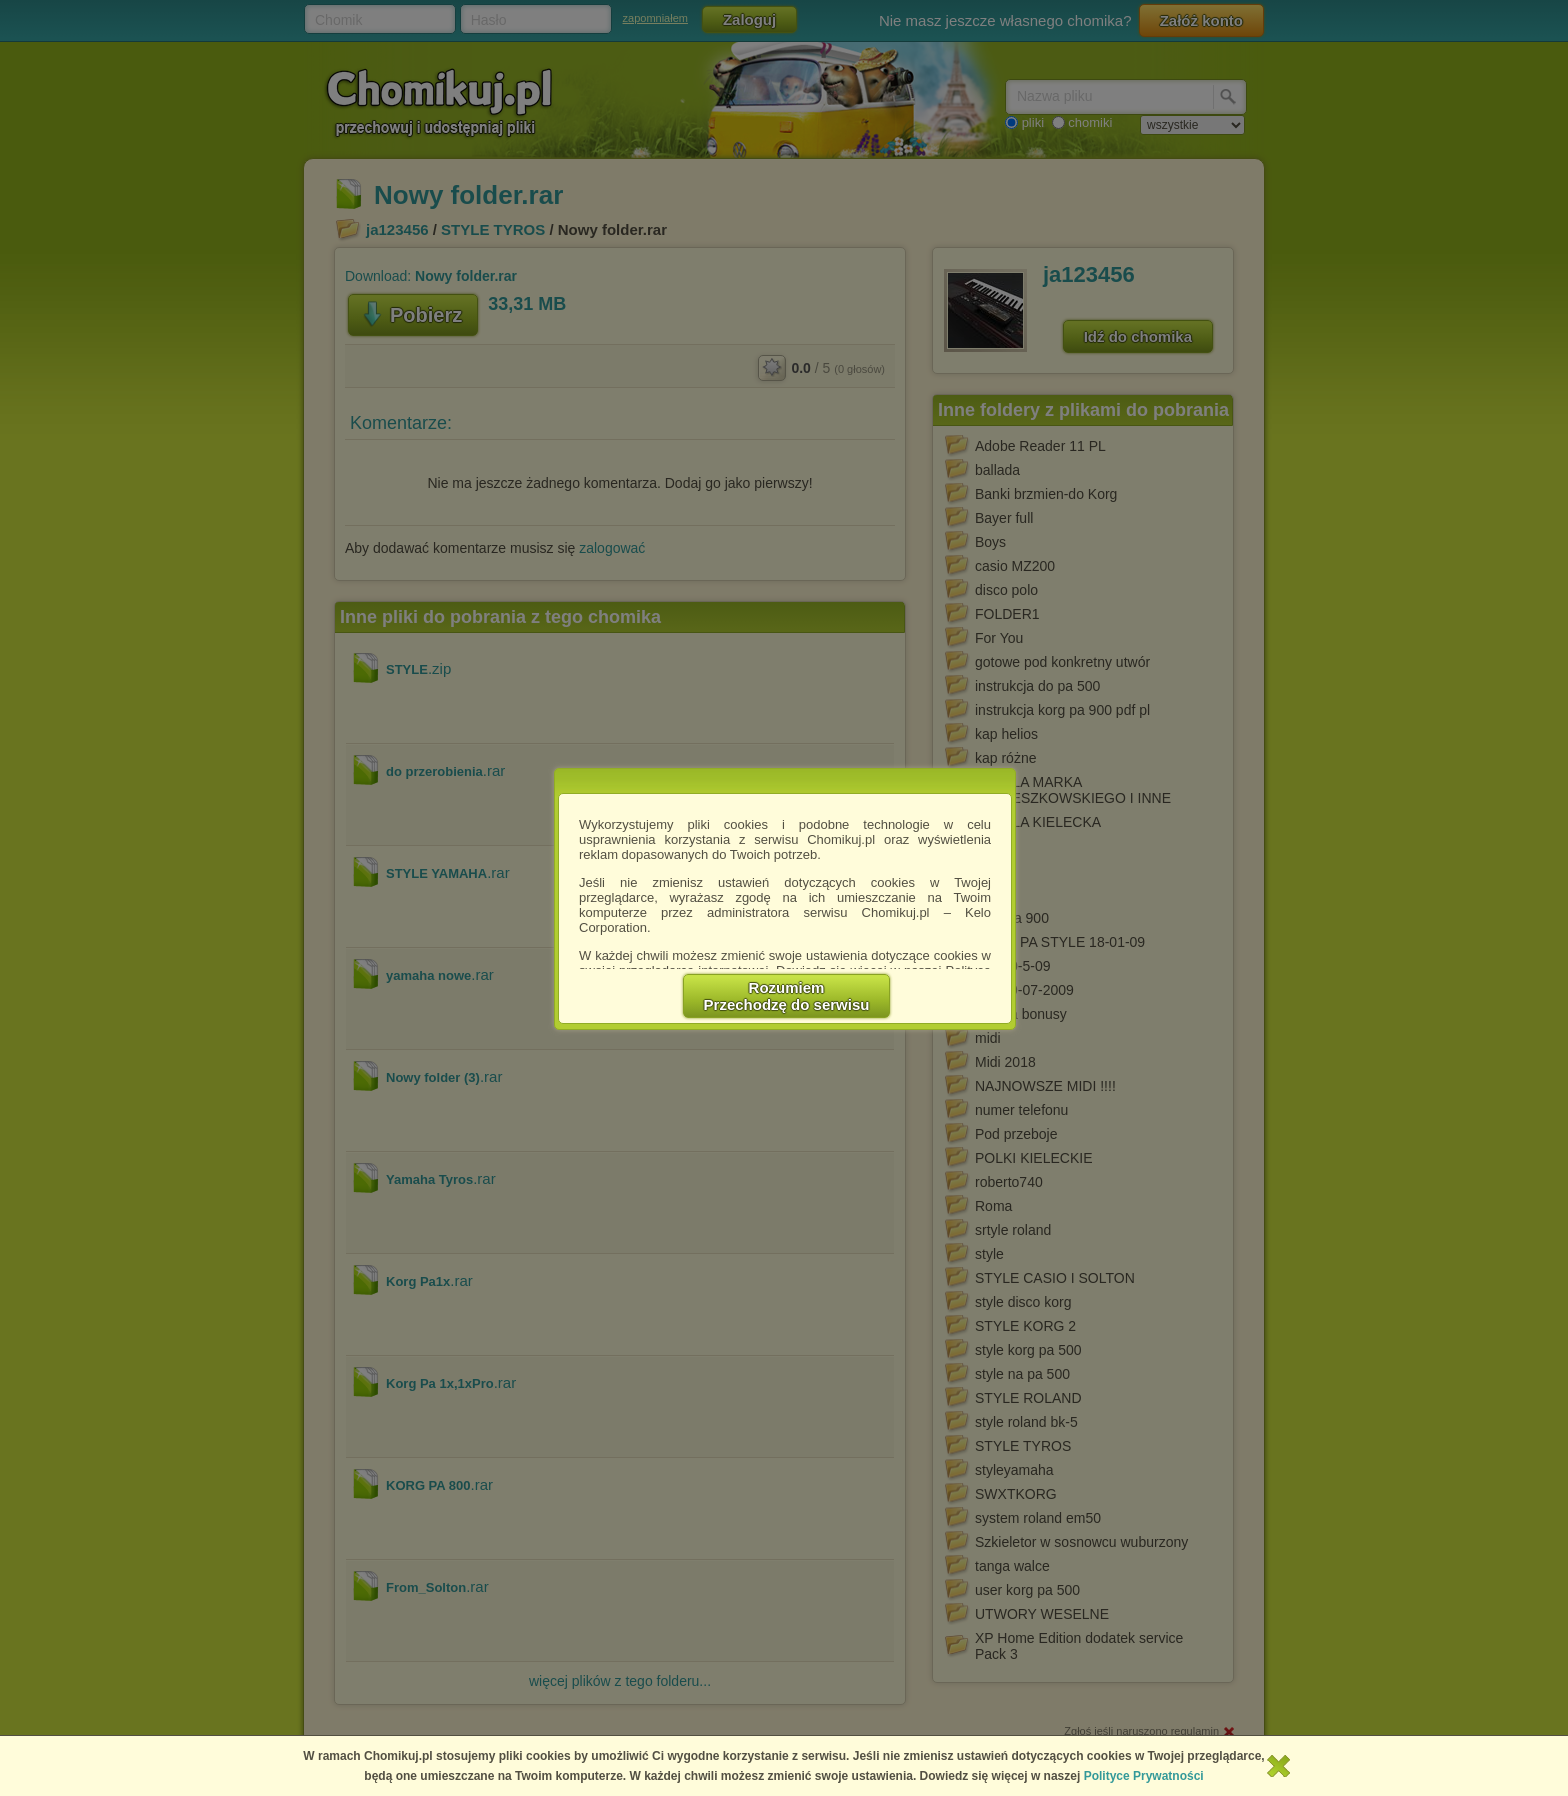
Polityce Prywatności (1144, 1776)
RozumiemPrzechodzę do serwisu (787, 996)
